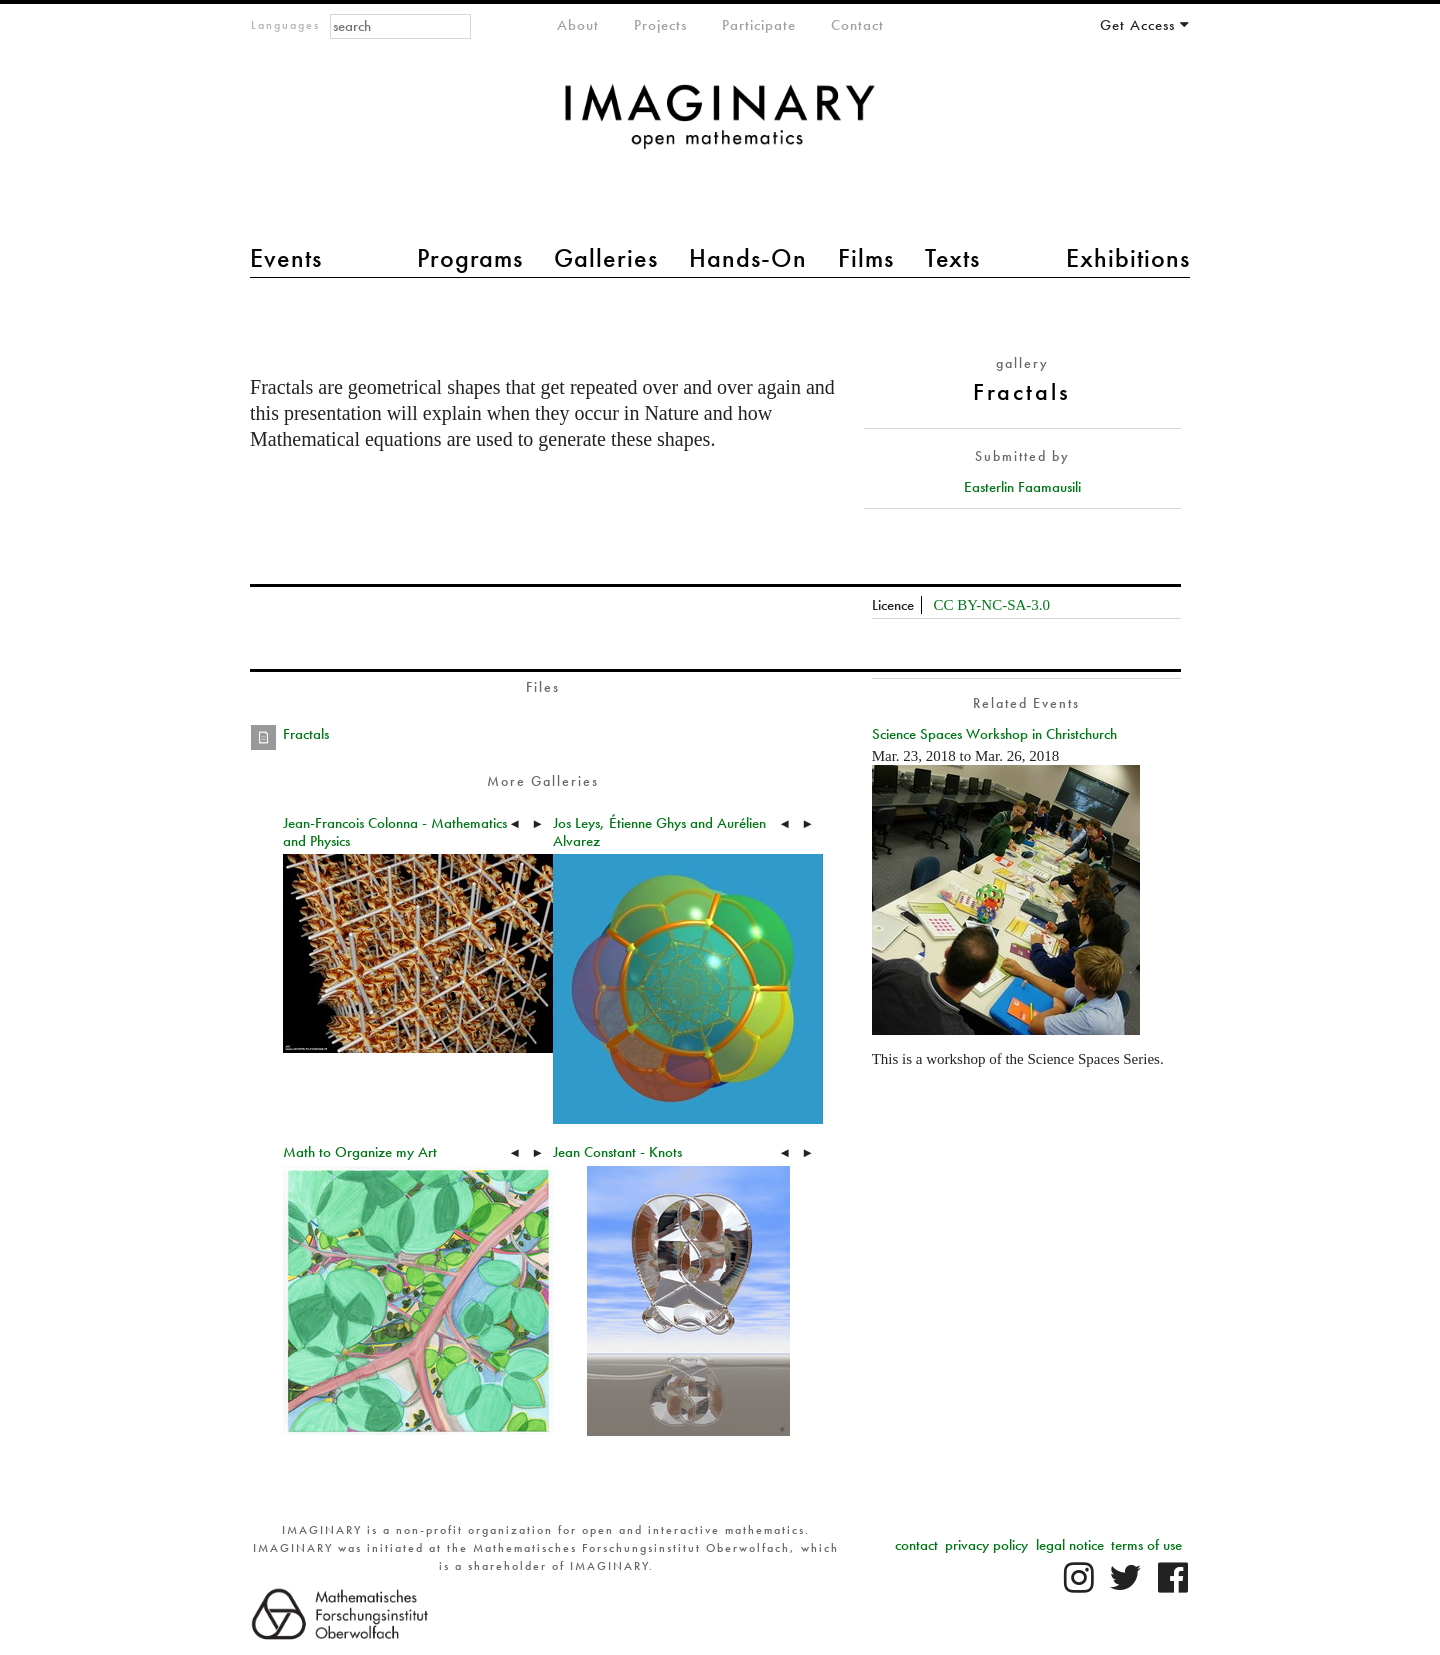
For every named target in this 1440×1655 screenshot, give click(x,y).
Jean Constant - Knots (617, 1152)
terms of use (1146, 1545)
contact (916, 1545)
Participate (759, 25)
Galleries (606, 258)
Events (286, 258)
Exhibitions (1128, 258)
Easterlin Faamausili (1022, 487)
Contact (857, 25)
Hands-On (748, 258)
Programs (470, 258)
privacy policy (986, 1545)
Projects (660, 25)
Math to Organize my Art (360, 1152)
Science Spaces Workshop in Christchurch (994, 734)
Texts (952, 258)
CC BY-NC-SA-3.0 (991, 605)
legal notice (1070, 1545)
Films (866, 258)
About (578, 25)
